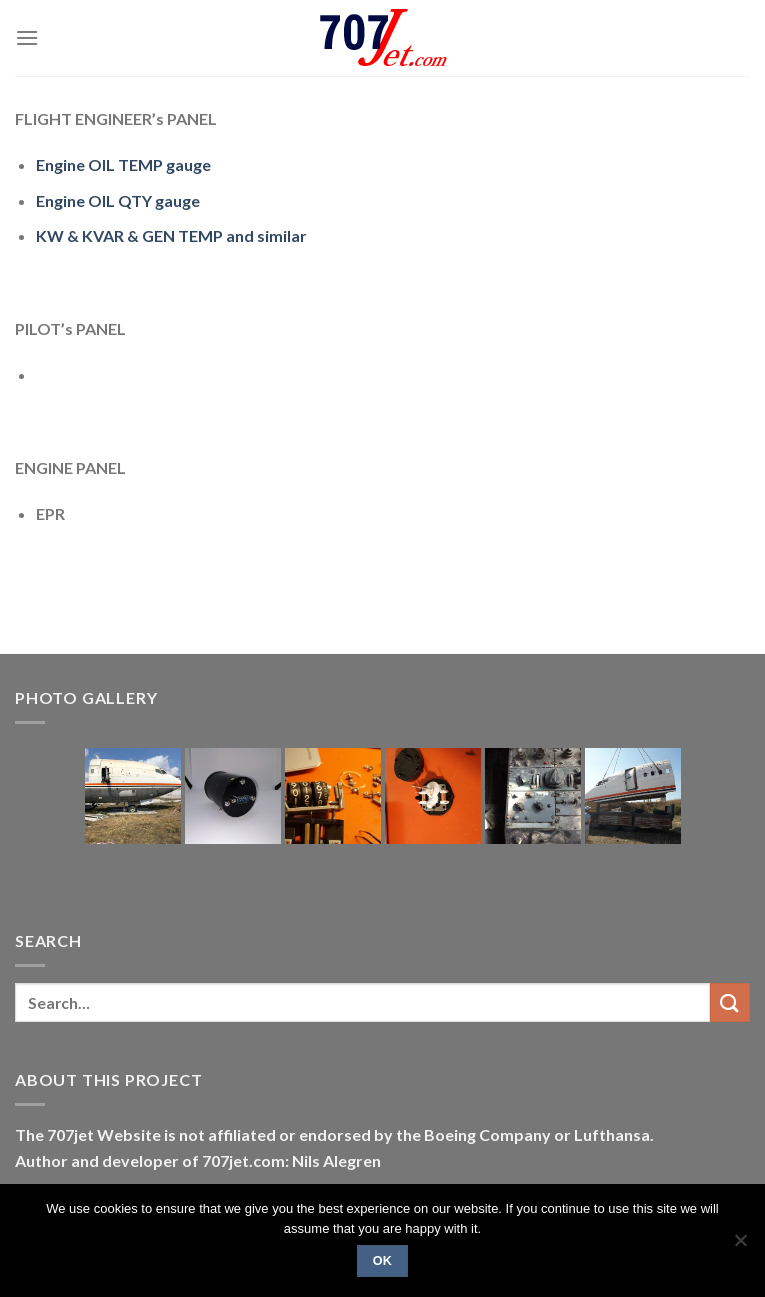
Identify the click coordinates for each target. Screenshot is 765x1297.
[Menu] (27, 37)
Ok (383, 1261)
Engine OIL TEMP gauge (123, 164)
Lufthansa (612, 1134)
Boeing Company (489, 1134)
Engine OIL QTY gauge (118, 200)
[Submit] (730, 1002)
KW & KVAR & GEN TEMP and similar (171, 235)
